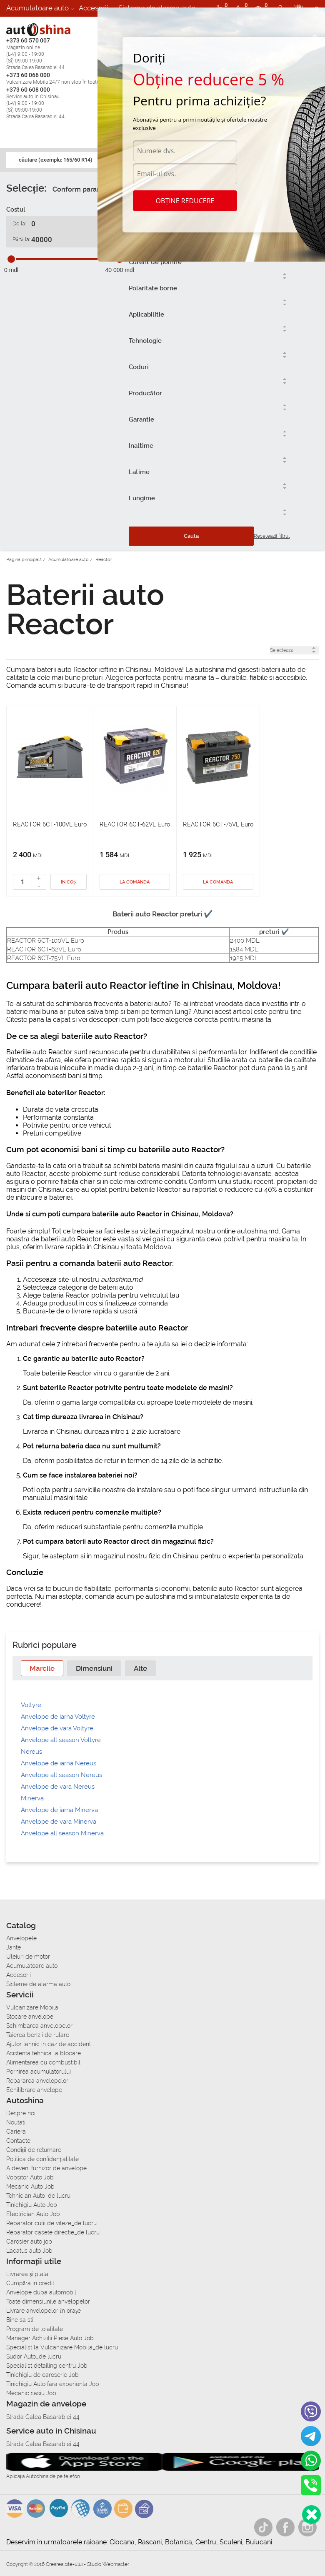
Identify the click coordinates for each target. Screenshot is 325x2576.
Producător (145, 393)
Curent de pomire (155, 262)
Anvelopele (21, 1938)
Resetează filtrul (272, 536)
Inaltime (141, 445)
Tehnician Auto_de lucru (38, 2195)
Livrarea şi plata (27, 2274)
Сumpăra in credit (30, 2283)
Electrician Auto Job (33, 2214)
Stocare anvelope (29, 2016)
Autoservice (25, 24)
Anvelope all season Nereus (61, 1775)
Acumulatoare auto (37, 8)
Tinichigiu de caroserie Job (42, 2374)
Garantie (141, 419)
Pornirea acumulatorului (38, 2071)
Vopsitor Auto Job (30, 2177)
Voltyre (31, 1705)
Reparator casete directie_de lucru (53, 2232)
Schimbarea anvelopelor (39, 2025)
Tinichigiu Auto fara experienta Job (52, 2384)
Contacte (18, 2140)
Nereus (31, 1751)
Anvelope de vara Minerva (58, 1821)
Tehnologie (145, 340)
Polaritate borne (153, 288)
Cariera (66, 24)
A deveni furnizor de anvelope (46, 2168)
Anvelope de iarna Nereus (58, 1763)
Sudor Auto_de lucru (33, 2356)
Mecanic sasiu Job (31, 2393)
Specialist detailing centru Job (47, 2365)
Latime (139, 472)
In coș (68, 882)
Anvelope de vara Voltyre (57, 1728)
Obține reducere (185, 200)
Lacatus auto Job (29, 2250)
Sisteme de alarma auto (38, 1984)
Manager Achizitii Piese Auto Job (50, 2338)
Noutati (15, 2122)
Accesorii (93, 8)
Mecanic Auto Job (30, 2186)
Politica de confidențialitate (42, 2159)
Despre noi (20, 2113)
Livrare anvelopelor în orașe (43, 2310)
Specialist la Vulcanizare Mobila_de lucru (62, 2347)
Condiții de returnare (33, 2150)
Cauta (191, 536)
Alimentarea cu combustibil (43, 2062)
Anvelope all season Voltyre (61, 1740)
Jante (13, 1947)
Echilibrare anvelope (34, 2090)
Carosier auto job (29, 2241)
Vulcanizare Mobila (32, 2007)
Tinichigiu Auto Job (31, 2205)
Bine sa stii (20, 2319)
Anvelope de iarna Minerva (59, 1810)
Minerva (32, 1798)
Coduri (139, 367)
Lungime (142, 498)
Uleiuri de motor (28, 1956)
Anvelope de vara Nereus (58, 1786)
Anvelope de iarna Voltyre (58, 1716)
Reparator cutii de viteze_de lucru (51, 2223)
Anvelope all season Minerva (62, 1833)
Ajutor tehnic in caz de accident (48, 2044)
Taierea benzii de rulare (37, 2035)
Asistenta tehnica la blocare (43, 2053)
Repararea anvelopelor (37, 2080)
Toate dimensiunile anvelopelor (48, 2301)
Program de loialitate (34, 2329)
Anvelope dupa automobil (41, 2292)
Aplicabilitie (146, 314)
